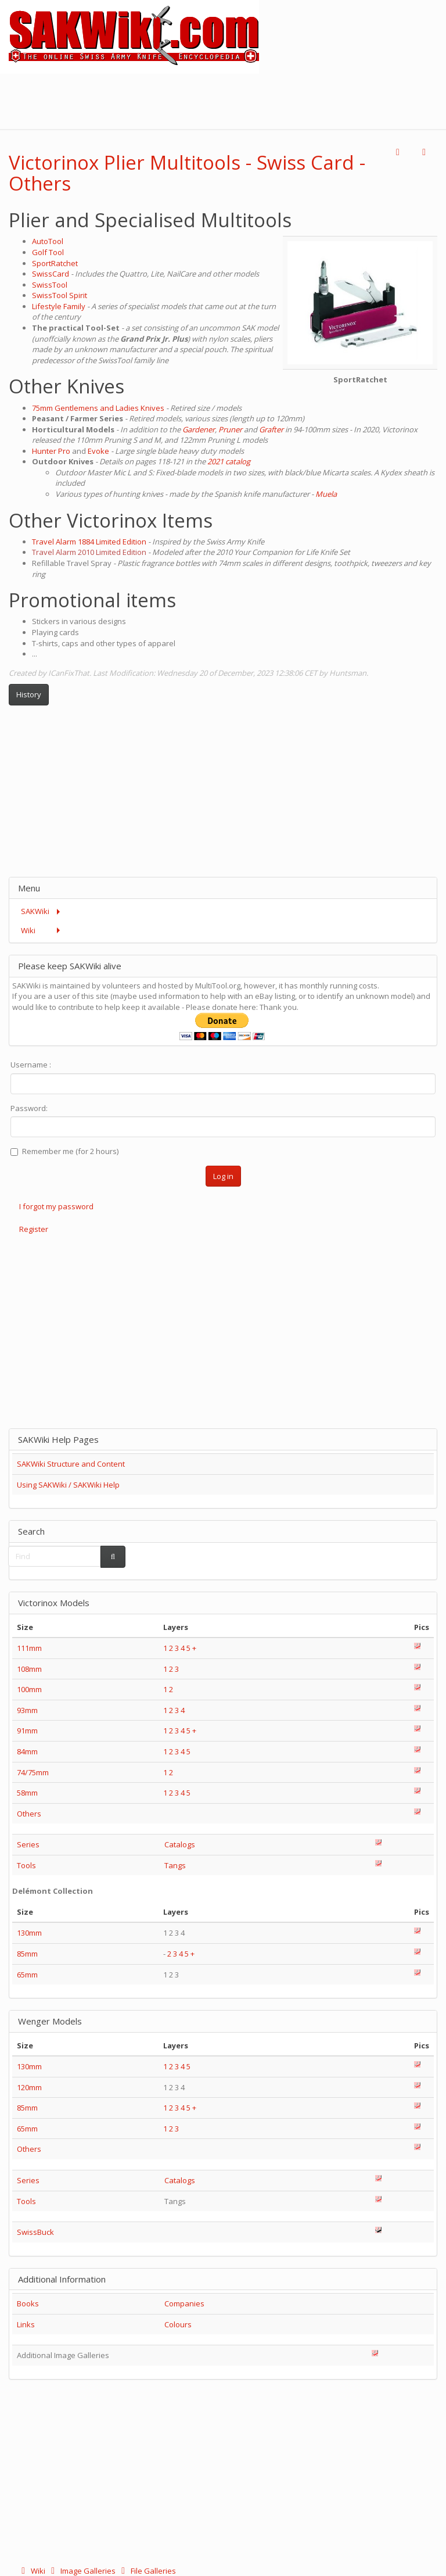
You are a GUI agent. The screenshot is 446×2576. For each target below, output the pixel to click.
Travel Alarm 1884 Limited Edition (89, 541)
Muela (326, 494)
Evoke (98, 451)
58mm (27, 1792)
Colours (178, 2324)
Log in (223, 1176)
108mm (29, 1669)
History (28, 694)
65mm (27, 1974)
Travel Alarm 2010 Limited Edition (89, 552)
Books (28, 2303)
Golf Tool (48, 252)
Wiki (32, 2571)
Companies (184, 2303)
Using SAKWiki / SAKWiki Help (68, 1484)
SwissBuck (35, 2232)
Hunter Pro (51, 451)
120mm (29, 2087)
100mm (29, 1689)
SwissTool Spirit (59, 295)
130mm (29, 1932)
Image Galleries (82, 2571)
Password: (29, 1108)
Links (26, 2324)
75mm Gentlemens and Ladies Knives (98, 408)
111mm (29, 1648)
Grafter (271, 429)
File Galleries (146, 2571)
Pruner (230, 429)
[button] (397, 152)
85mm (27, 1953)
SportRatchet (55, 263)
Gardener (198, 429)
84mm (27, 1751)
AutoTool (47, 241)
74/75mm (33, 1772)
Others (29, 1813)
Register (33, 1229)
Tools (26, 1865)
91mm (27, 1730)
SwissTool (49, 285)
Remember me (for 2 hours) (64, 1151)
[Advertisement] (234, 100)
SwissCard (50, 273)
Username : (30, 1064)
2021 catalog (228, 461)
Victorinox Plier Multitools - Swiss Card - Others (187, 172)
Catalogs (179, 1844)
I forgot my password (56, 1206)
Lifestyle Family (58, 306)
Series (28, 1844)
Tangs (175, 1865)
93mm (27, 1710)
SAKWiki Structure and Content (71, 1464)
